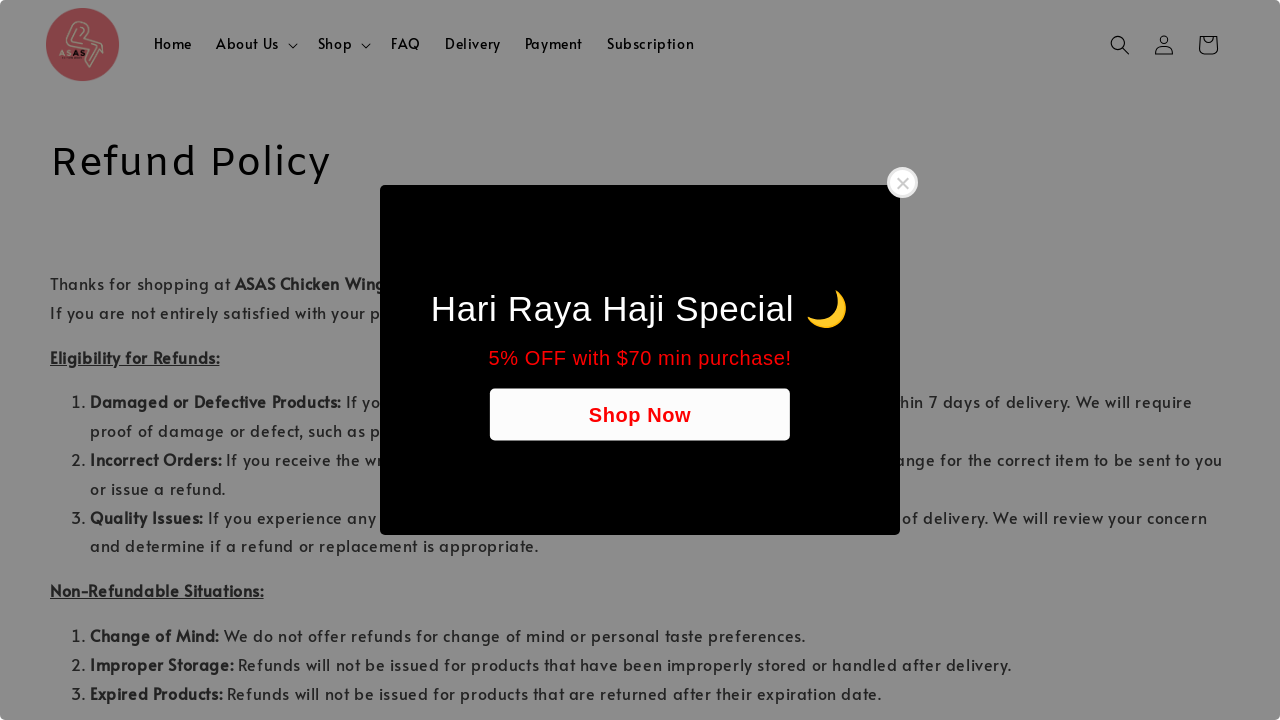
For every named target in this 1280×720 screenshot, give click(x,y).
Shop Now (640, 415)
